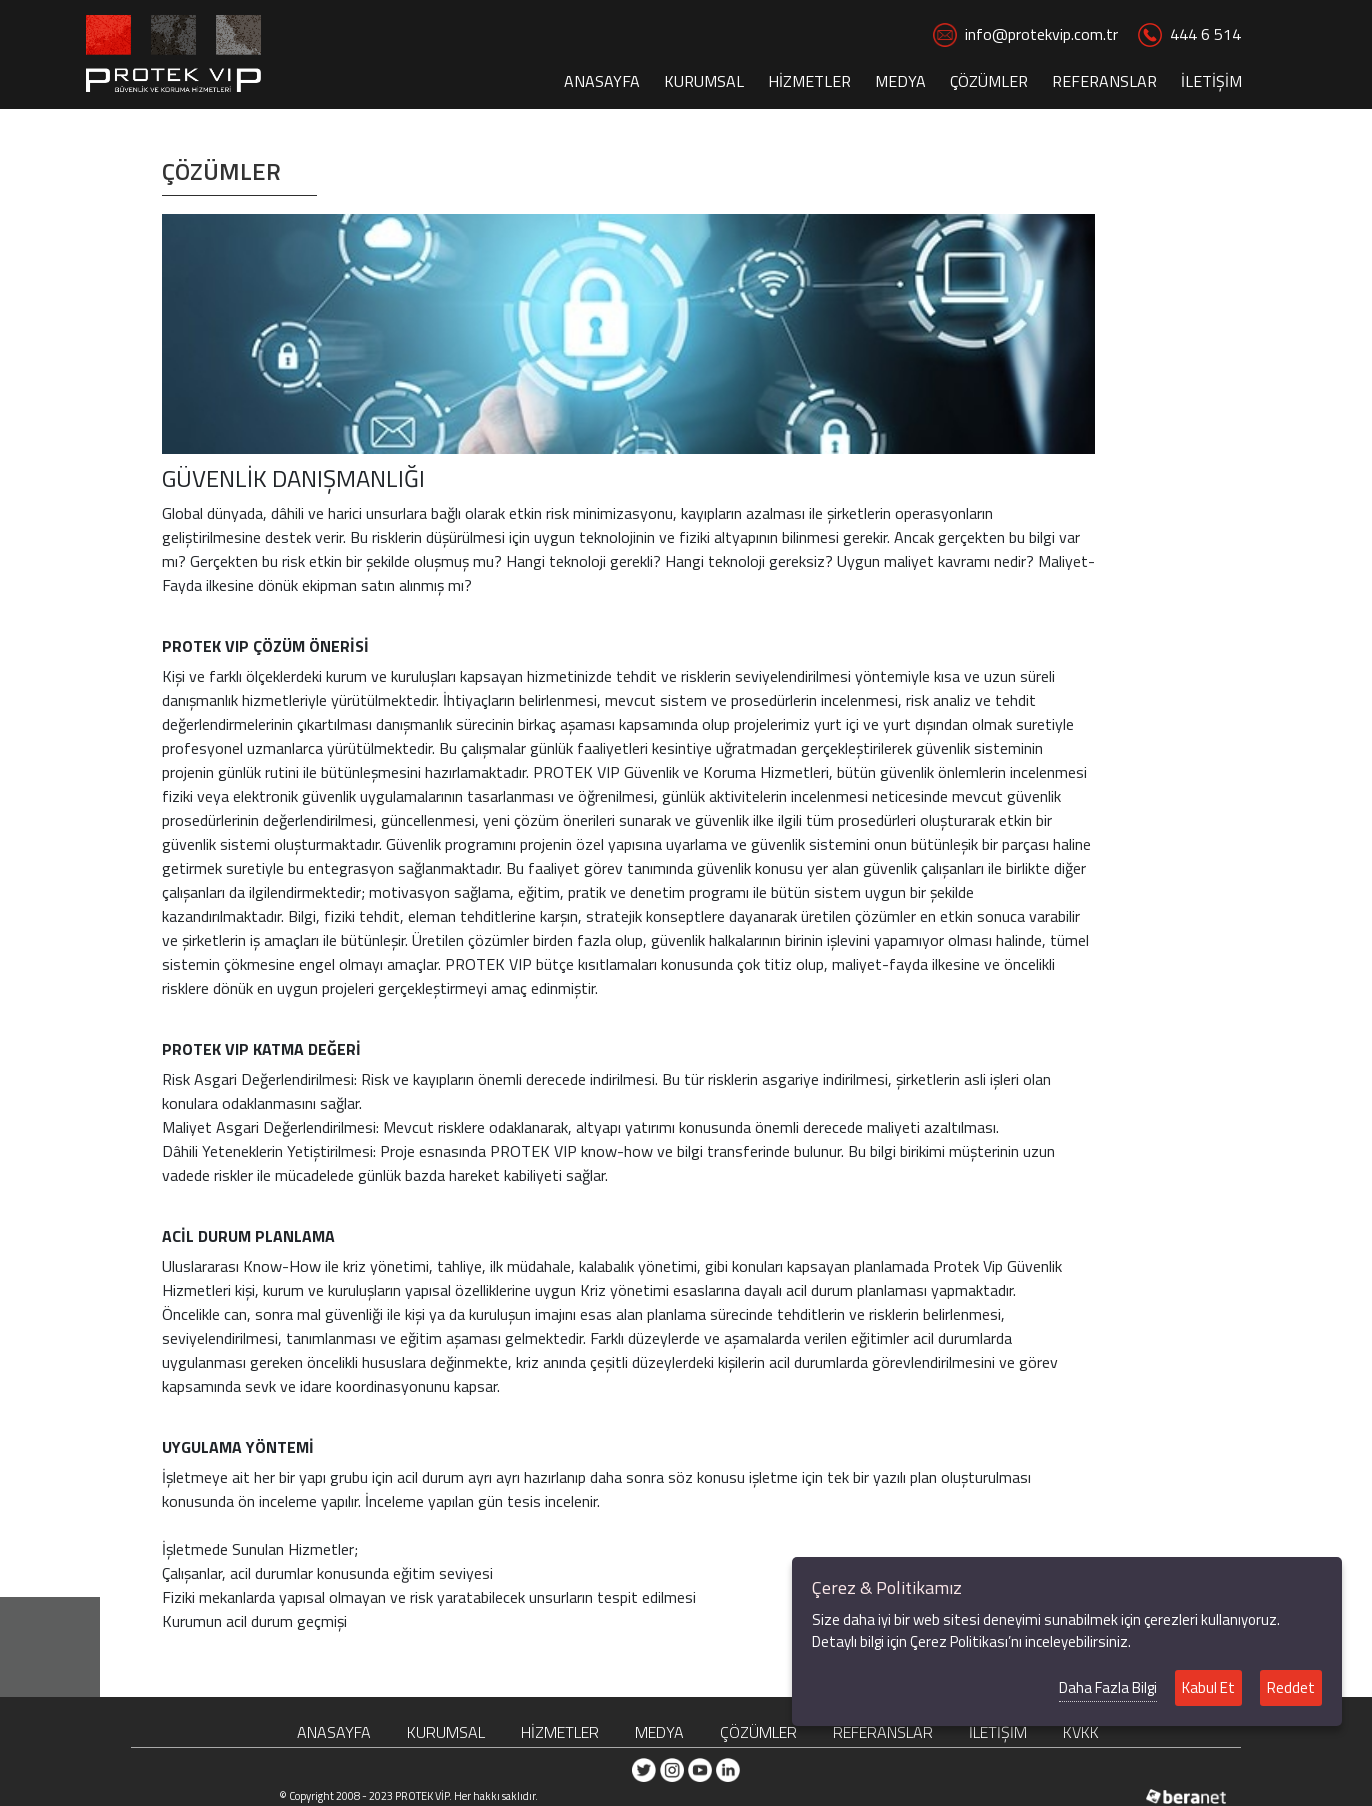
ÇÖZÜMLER (989, 81)
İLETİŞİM (1211, 81)
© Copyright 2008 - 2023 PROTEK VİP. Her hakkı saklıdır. (408, 1796)
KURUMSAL (704, 81)
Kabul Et (1208, 1687)
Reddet (1291, 1687)
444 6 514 (1189, 34)
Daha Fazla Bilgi (1108, 1687)
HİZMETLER (809, 81)
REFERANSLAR (1104, 81)
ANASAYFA (602, 81)
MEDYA (900, 81)
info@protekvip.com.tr (1025, 34)
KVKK (1081, 1732)
